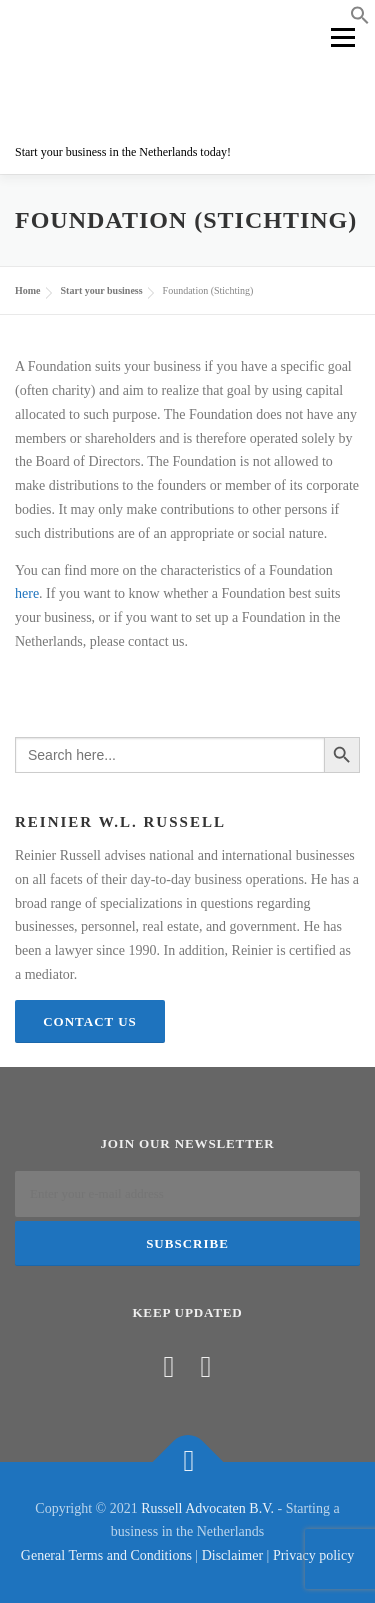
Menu (341, 37)
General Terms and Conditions (106, 1555)
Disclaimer (232, 1555)
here (27, 593)
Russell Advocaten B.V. (207, 1508)
